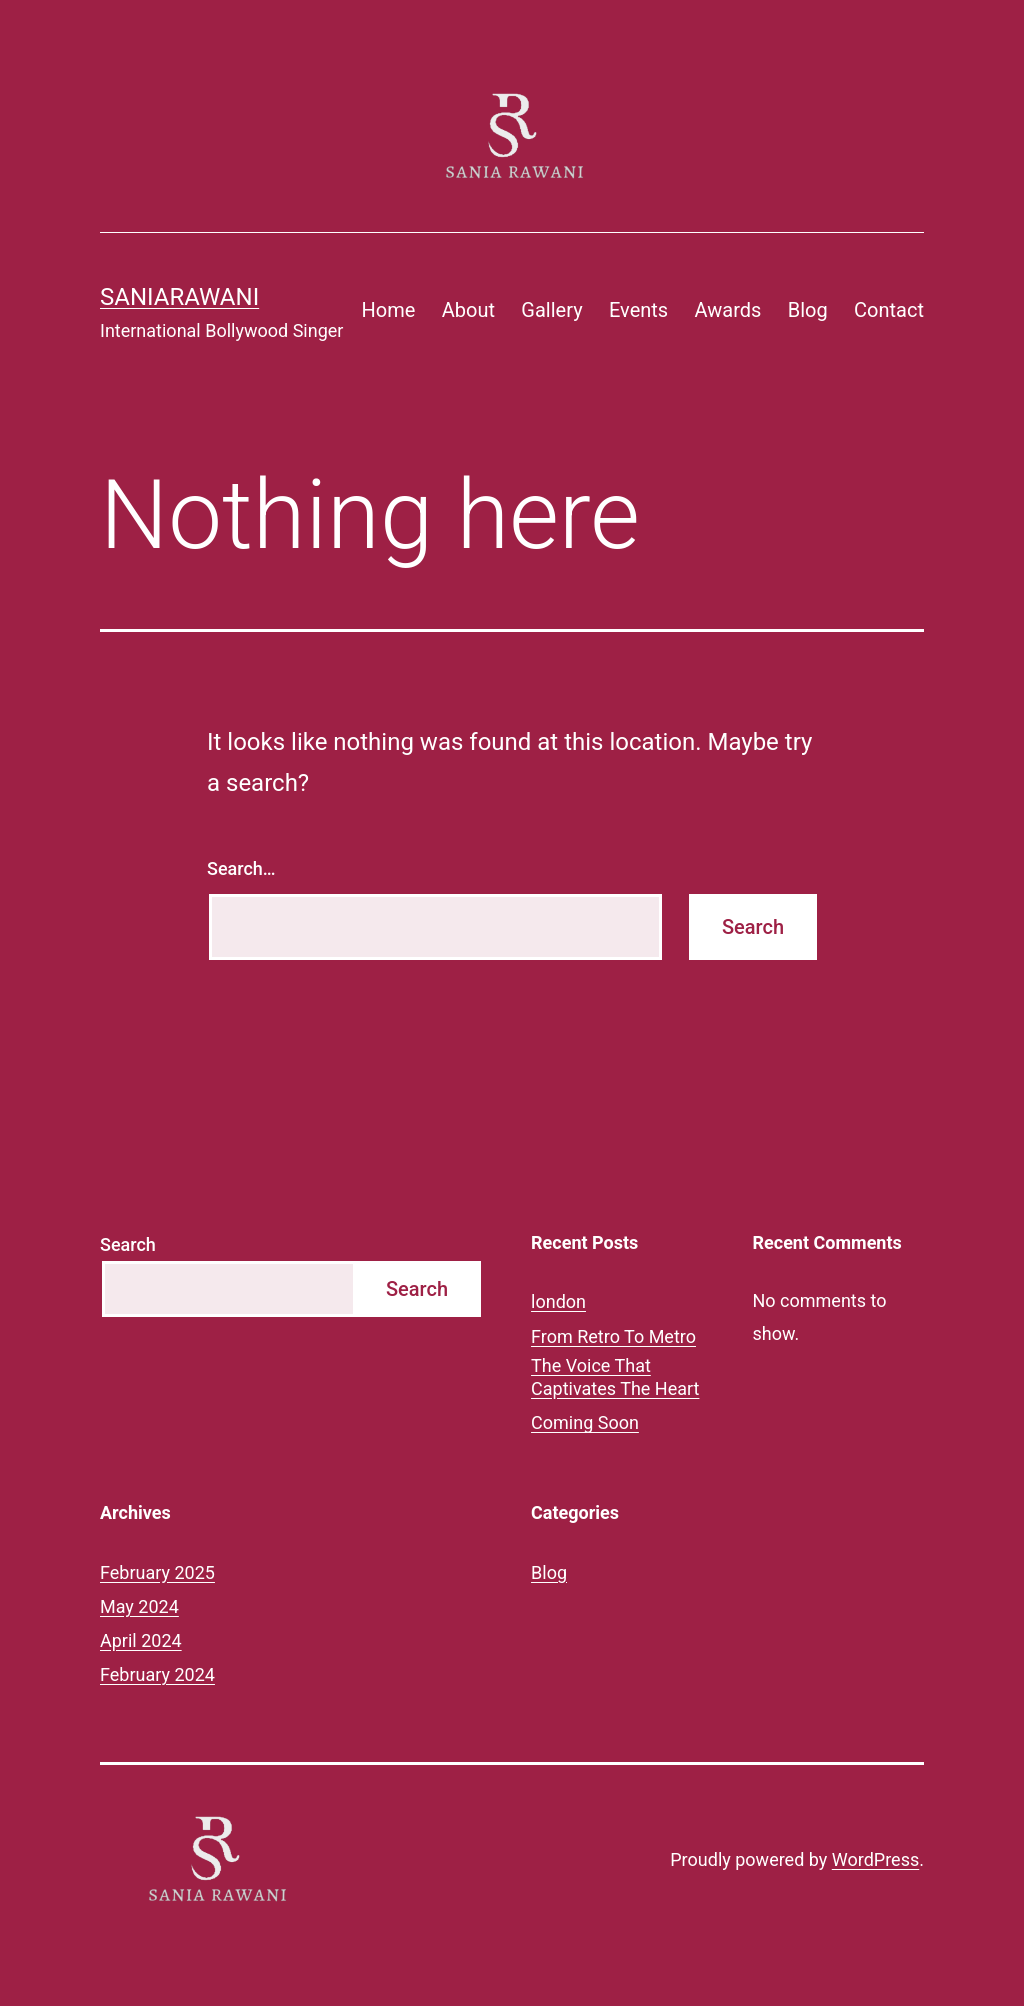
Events (638, 310)
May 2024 (139, 1606)
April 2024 (141, 1640)
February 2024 (157, 1674)
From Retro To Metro (613, 1336)
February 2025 (157, 1572)
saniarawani (179, 297)
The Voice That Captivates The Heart (615, 1377)
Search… (241, 868)
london (558, 1301)
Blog (808, 310)
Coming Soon (585, 1422)
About (468, 310)
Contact (889, 310)
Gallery (551, 310)
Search (128, 1244)
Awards (728, 310)
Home (389, 310)
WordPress (875, 1859)
